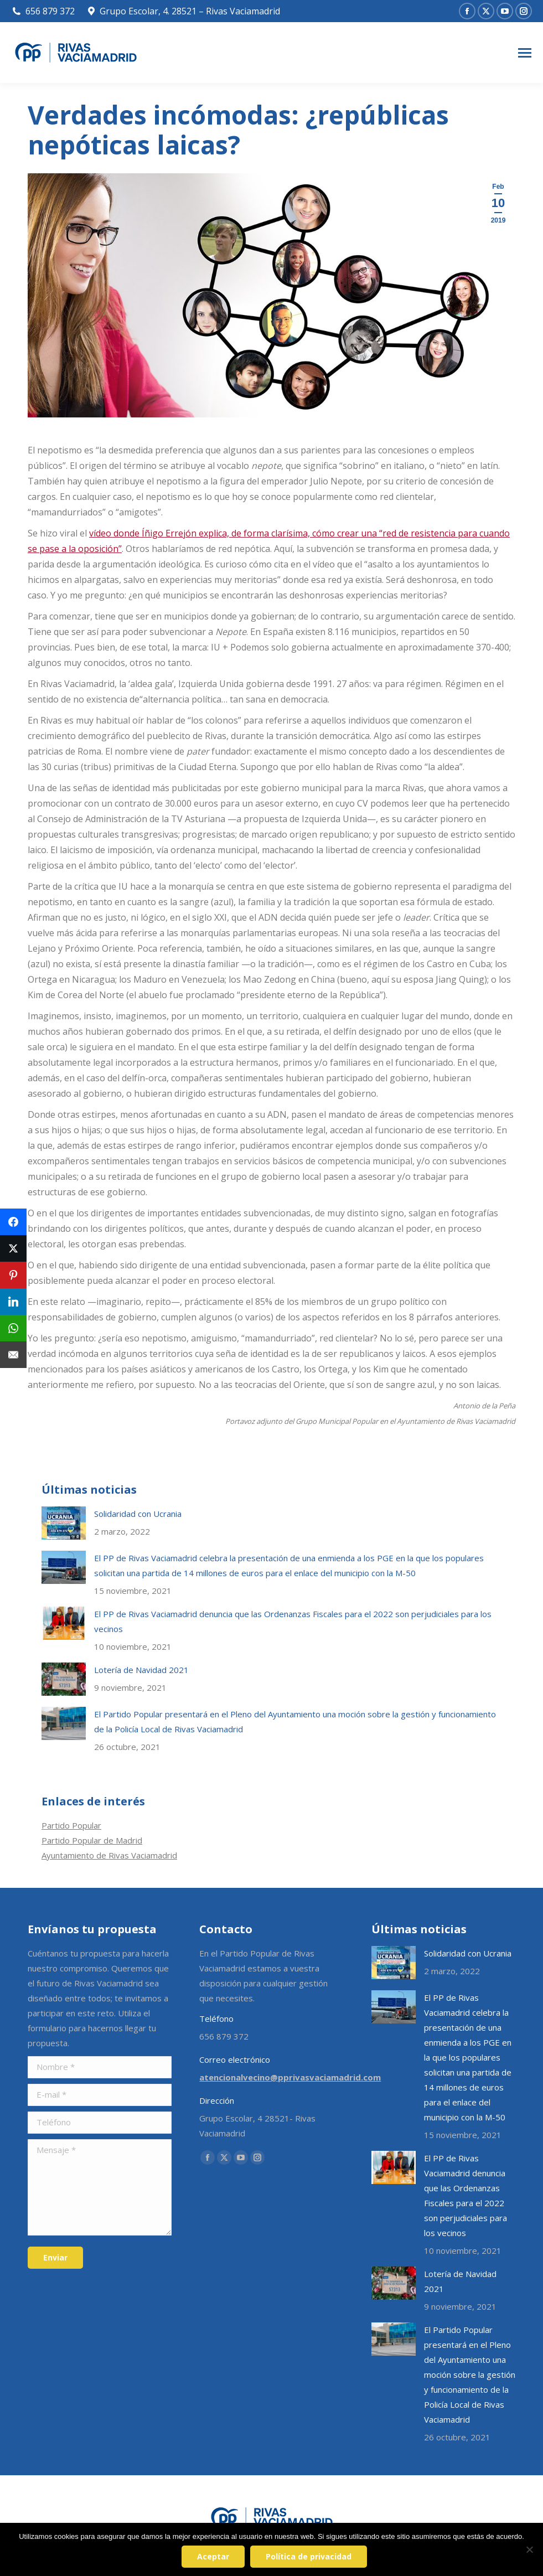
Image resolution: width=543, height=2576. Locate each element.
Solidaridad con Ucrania (138, 1513)
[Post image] (64, 1523)
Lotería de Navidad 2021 (141, 1669)
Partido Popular (71, 1825)
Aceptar (213, 2556)
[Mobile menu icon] (525, 53)
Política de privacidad (308, 2556)
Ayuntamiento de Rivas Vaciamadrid (109, 1855)
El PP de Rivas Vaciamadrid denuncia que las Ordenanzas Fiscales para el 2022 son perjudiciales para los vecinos (293, 1621)
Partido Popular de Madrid (92, 1840)
